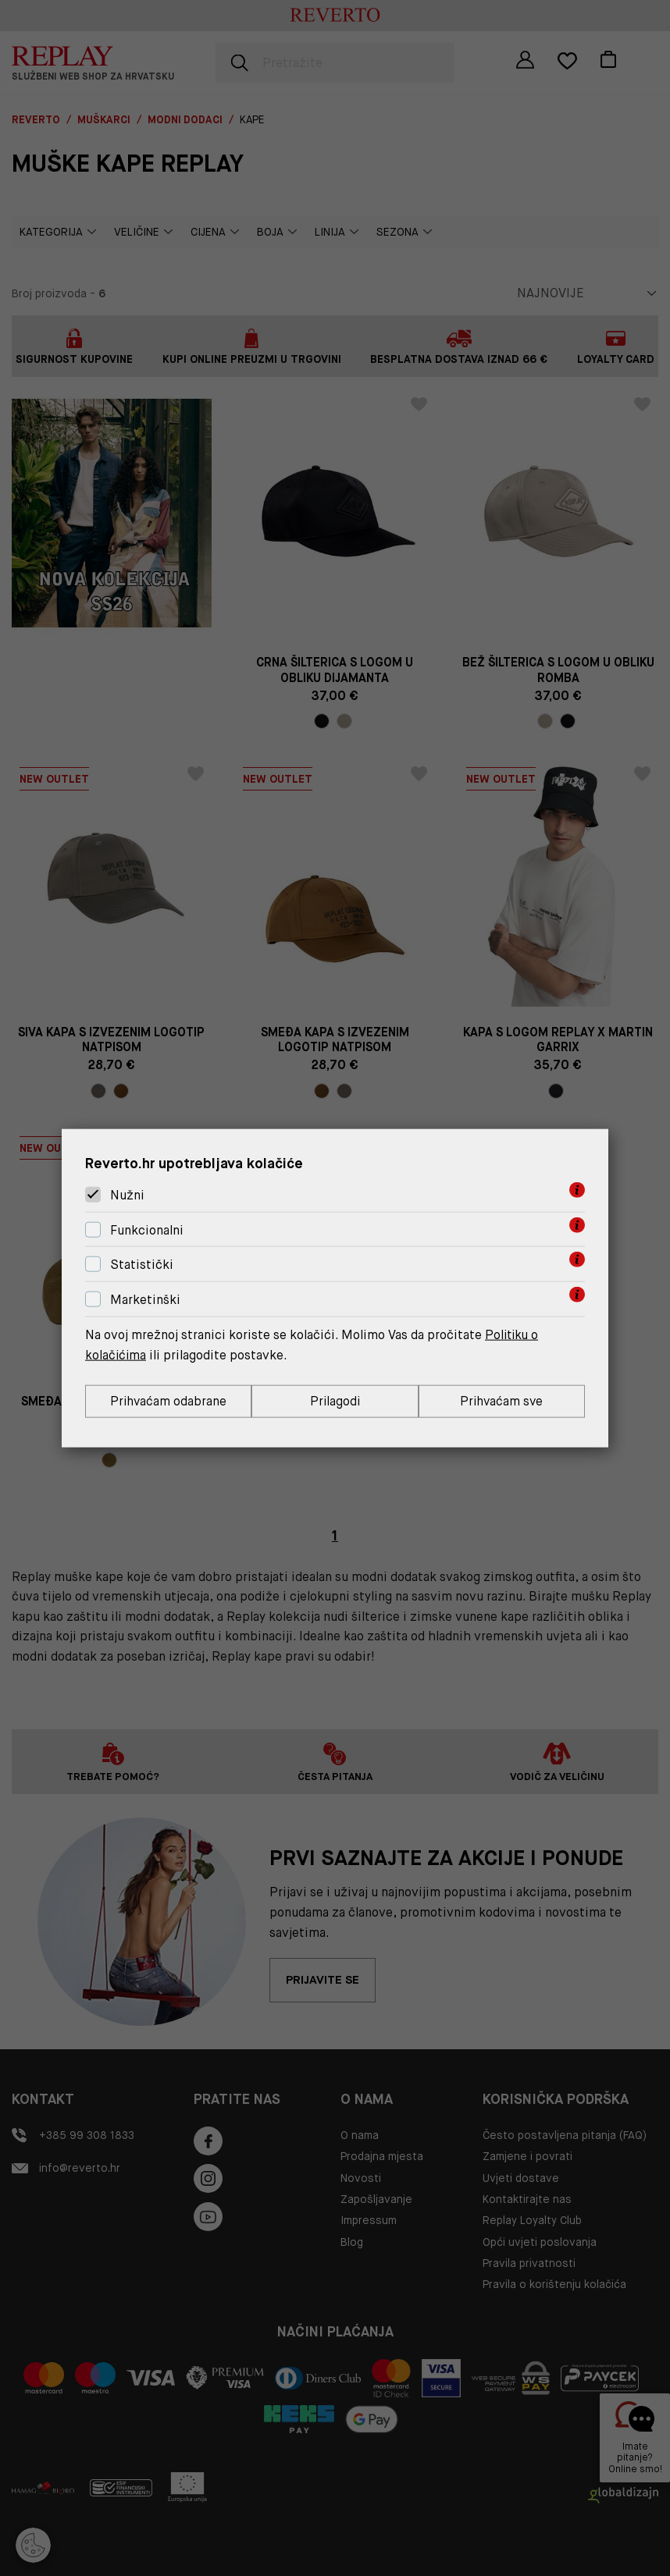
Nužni (127, 1194)
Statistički (141, 1264)
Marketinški (145, 1299)
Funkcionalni (147, 1229)
